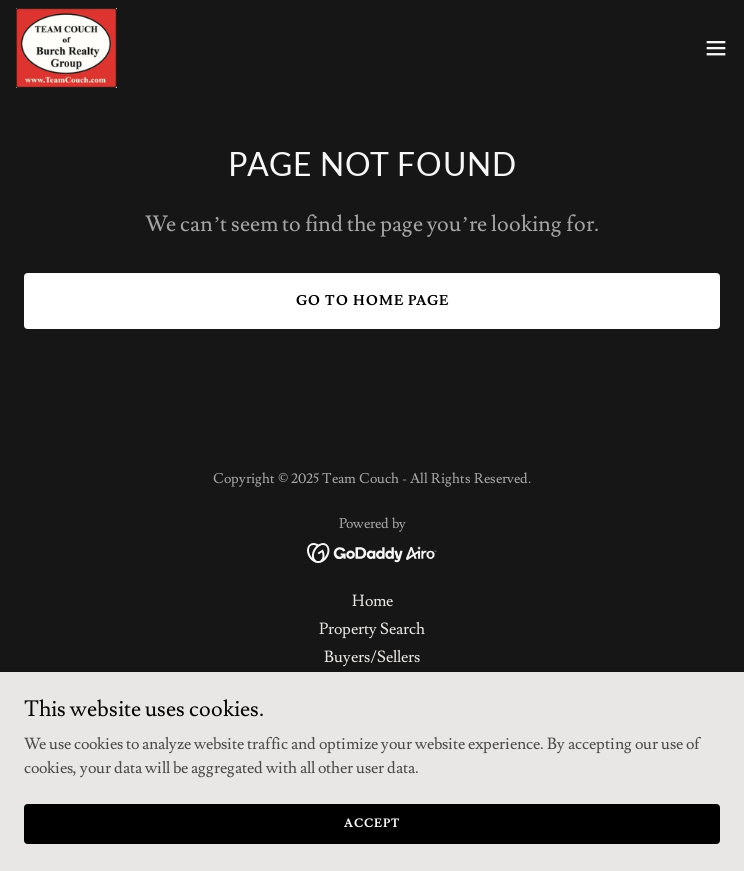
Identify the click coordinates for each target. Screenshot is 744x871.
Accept (372, 836)
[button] (716, 48)
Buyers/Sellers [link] (372, 657)
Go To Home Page (372, 301)
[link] (66, 48)
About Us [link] (372, 685)
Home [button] (372, 601)
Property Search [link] (372, 629)
